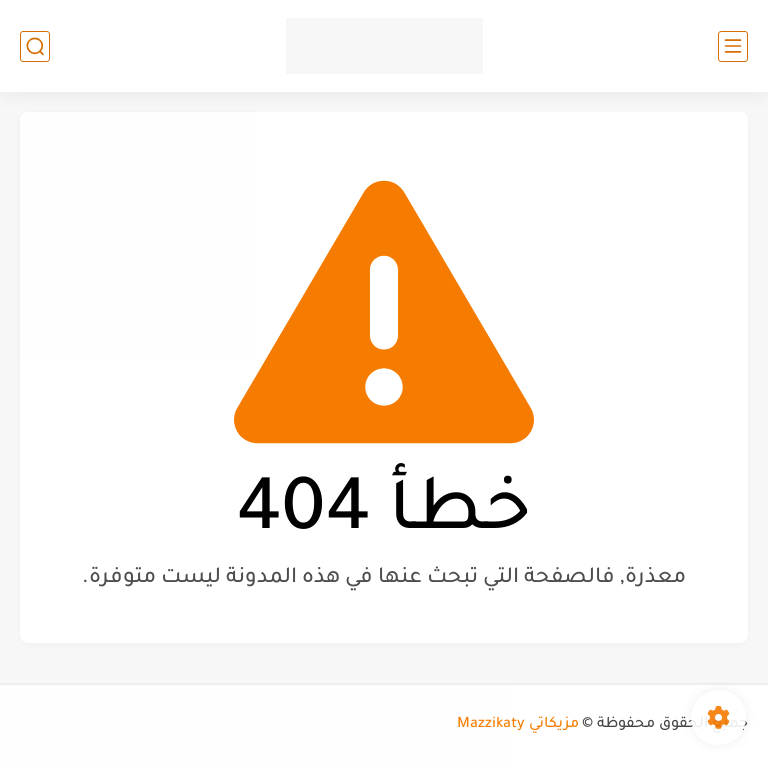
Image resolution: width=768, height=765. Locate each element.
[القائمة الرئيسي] (733, 46)
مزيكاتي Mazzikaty (518, 725)
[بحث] (35, 46)
